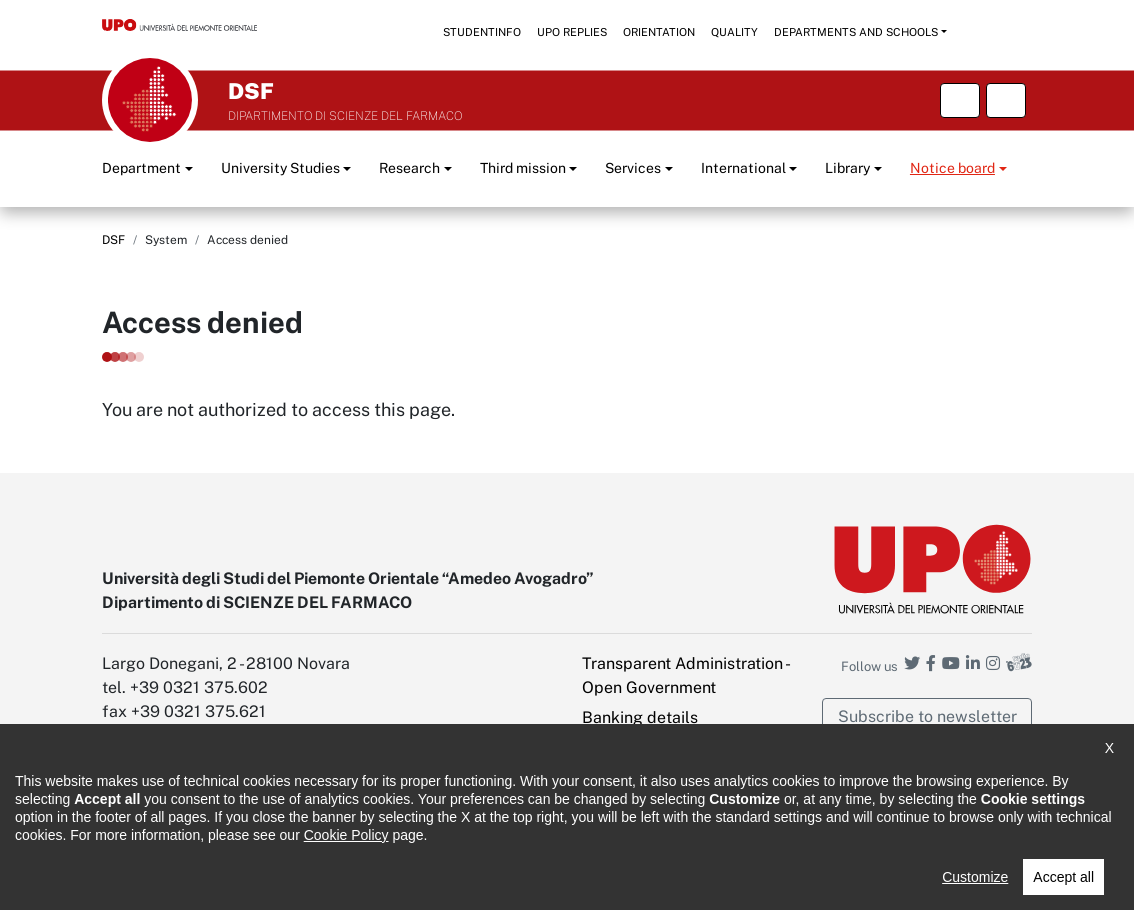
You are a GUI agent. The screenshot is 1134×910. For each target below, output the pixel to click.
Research (409, 168)
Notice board (952, 168)
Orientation (659, 32)
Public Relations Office (610, 880)
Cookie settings (639, 831)
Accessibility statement (173, 880)
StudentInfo (482, 32)
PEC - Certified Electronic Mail (675, 789)
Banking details (640, 717)
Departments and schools (856, 32)
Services (633, 168)
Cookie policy (469, 880)
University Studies (280, 168)
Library (847, 168)
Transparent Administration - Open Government (685, 675)
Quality (734, 32)
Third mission (523, 168)
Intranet (611, 747)
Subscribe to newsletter (927, 716)
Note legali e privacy (337, 880)
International (743, 168)
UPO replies (572, 32)
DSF (113, 240)
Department (141, 168)
